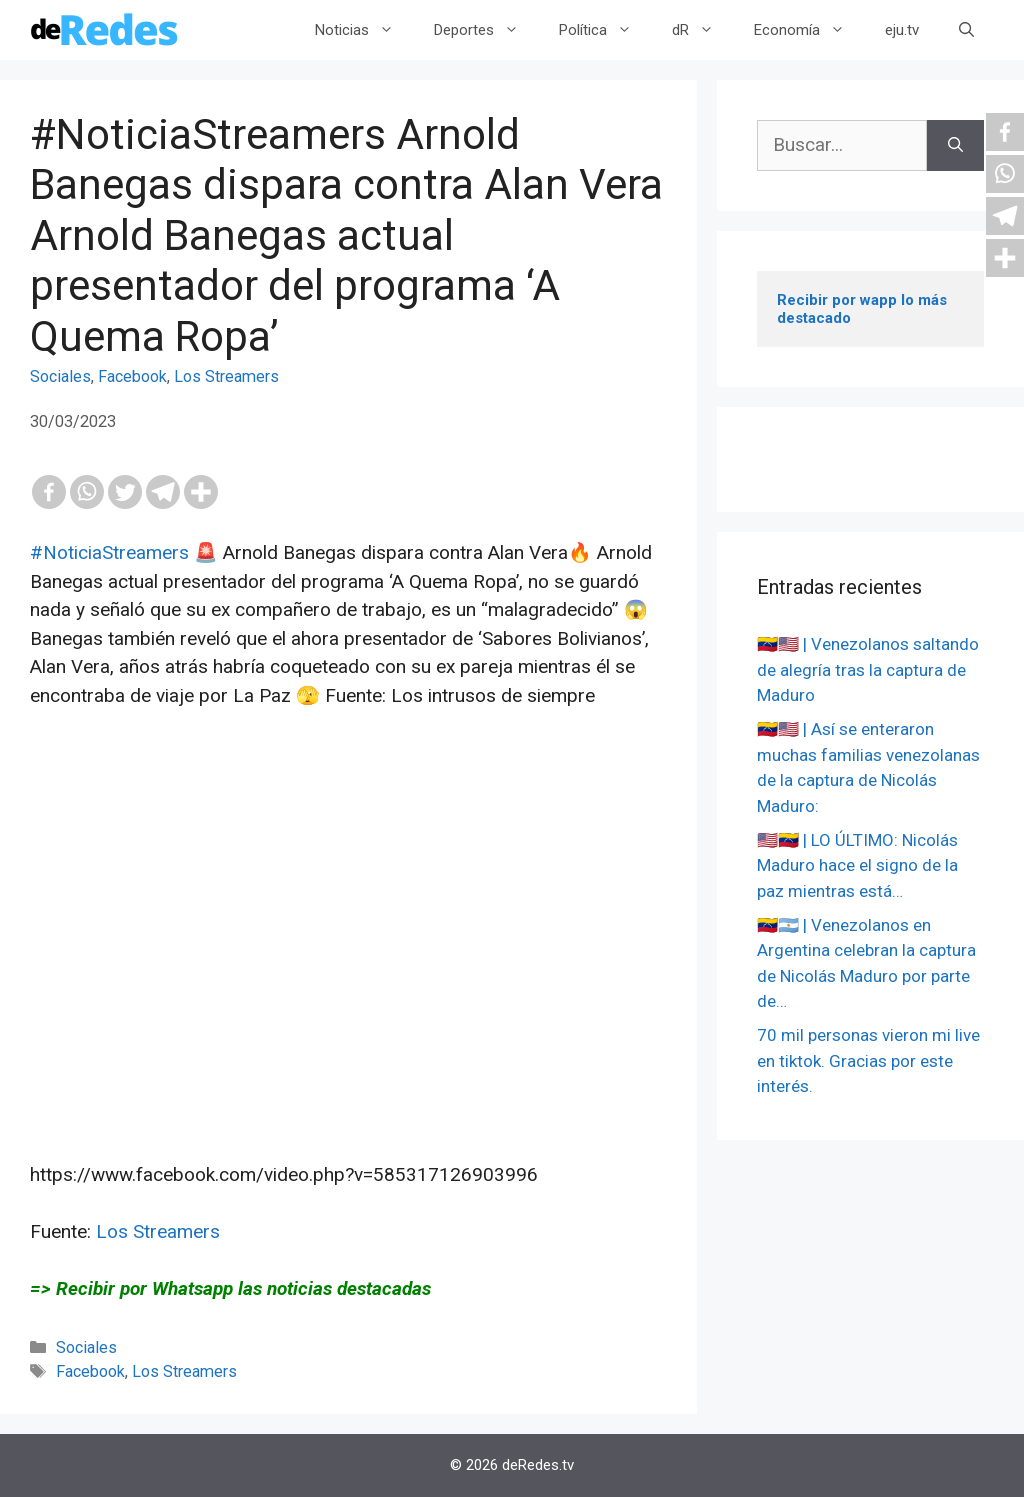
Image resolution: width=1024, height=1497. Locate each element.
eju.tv (902, 30)
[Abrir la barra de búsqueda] (966, 30)
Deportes (486, 30)
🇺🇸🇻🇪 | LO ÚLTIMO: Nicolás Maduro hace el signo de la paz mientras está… (857, 865)
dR (703, 30)
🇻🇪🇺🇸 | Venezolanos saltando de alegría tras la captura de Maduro (868, 669)
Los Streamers (226, 376)
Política (605, 30)
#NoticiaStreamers (109, 552)
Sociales (60, 376)
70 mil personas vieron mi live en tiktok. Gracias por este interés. (868, 1060)
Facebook (132, 376)
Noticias (364, 30)
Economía (809, 30)
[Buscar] (955, 145)
